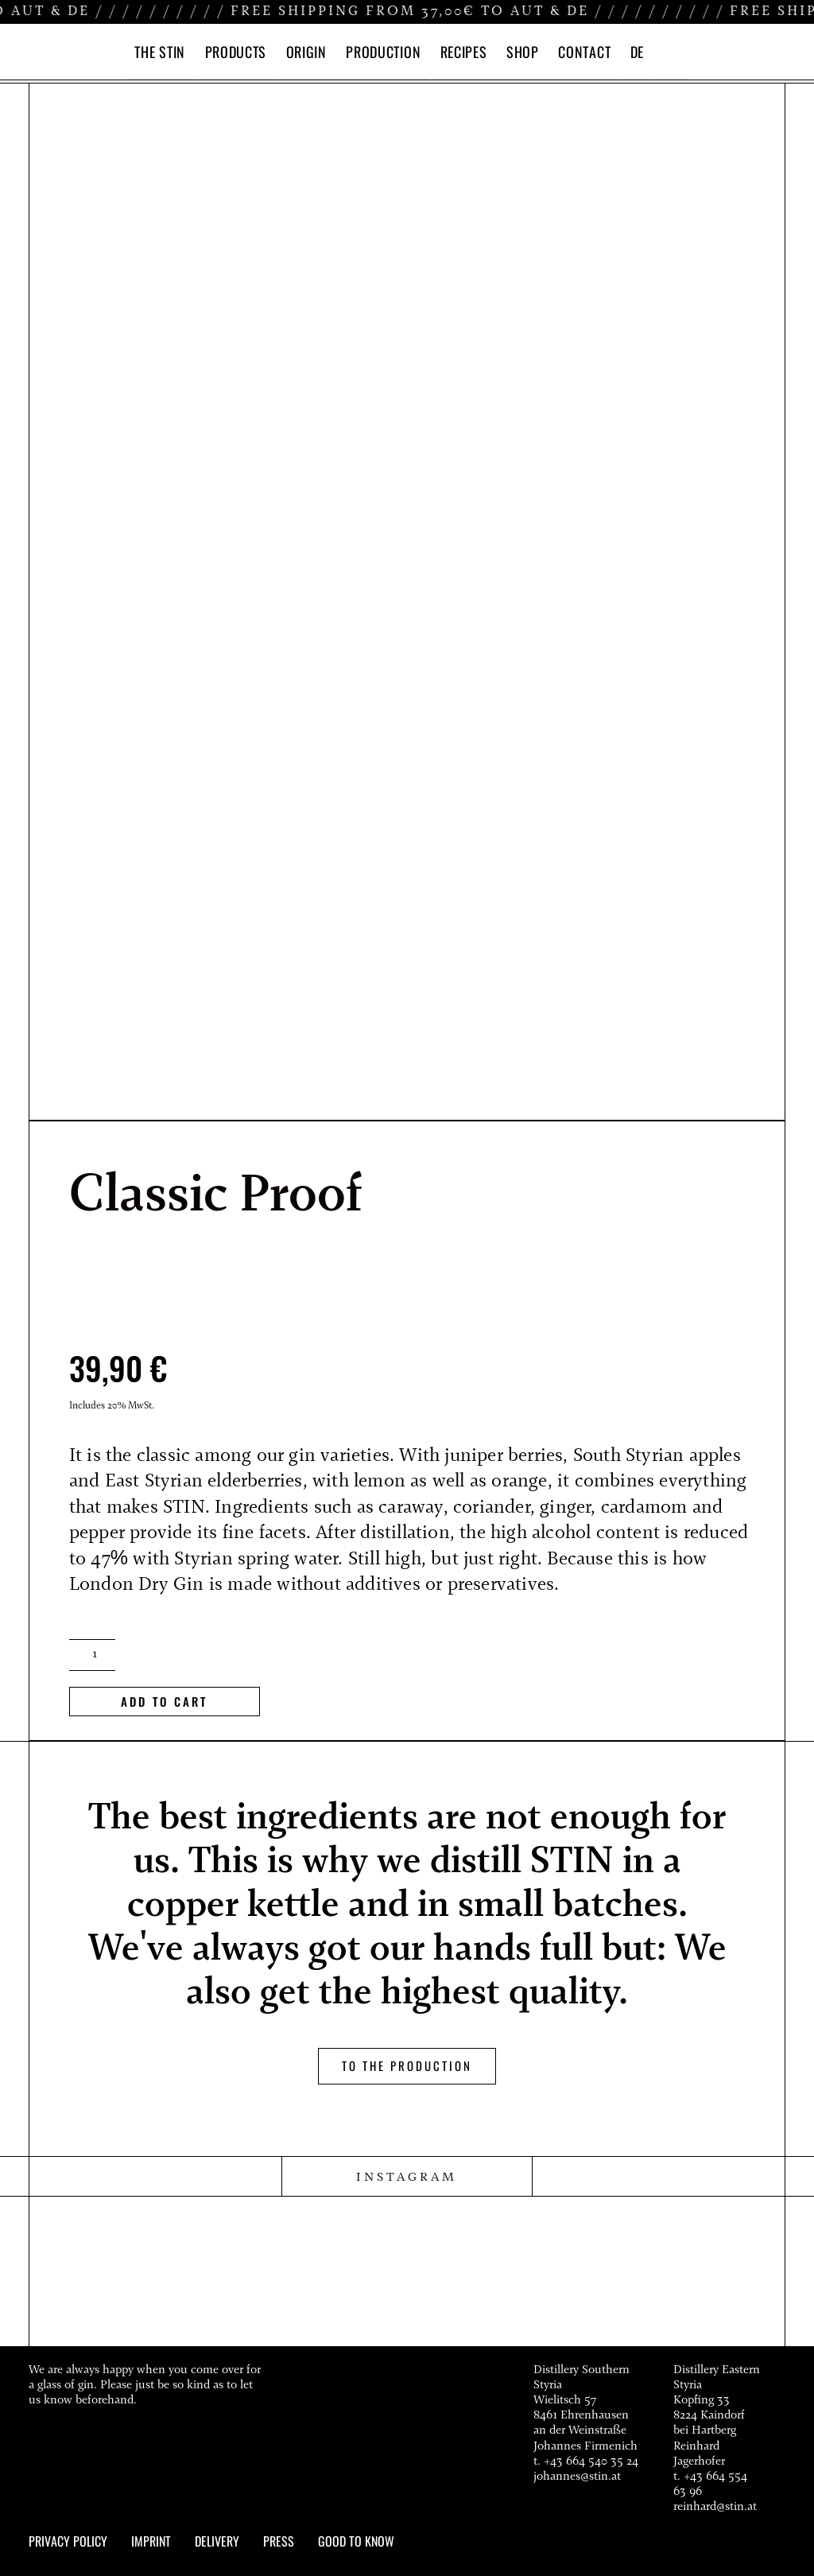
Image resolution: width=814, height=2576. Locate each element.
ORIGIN (306, 51)
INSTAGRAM (406, 2177)
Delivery (217, 2540)
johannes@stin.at (577, 2475)
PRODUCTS (236, 51)
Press (278, 2540)
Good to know (356, 2540)
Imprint (151, 2540)
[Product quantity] (92, 1654)
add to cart (164, 1700)
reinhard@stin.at (715, 2506)
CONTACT (584, 51)
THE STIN (159, 51)
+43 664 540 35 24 (591, 2460)
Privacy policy (68, 2540)
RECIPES (463, 51)
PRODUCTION (383, 51)
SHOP (522, 51)
